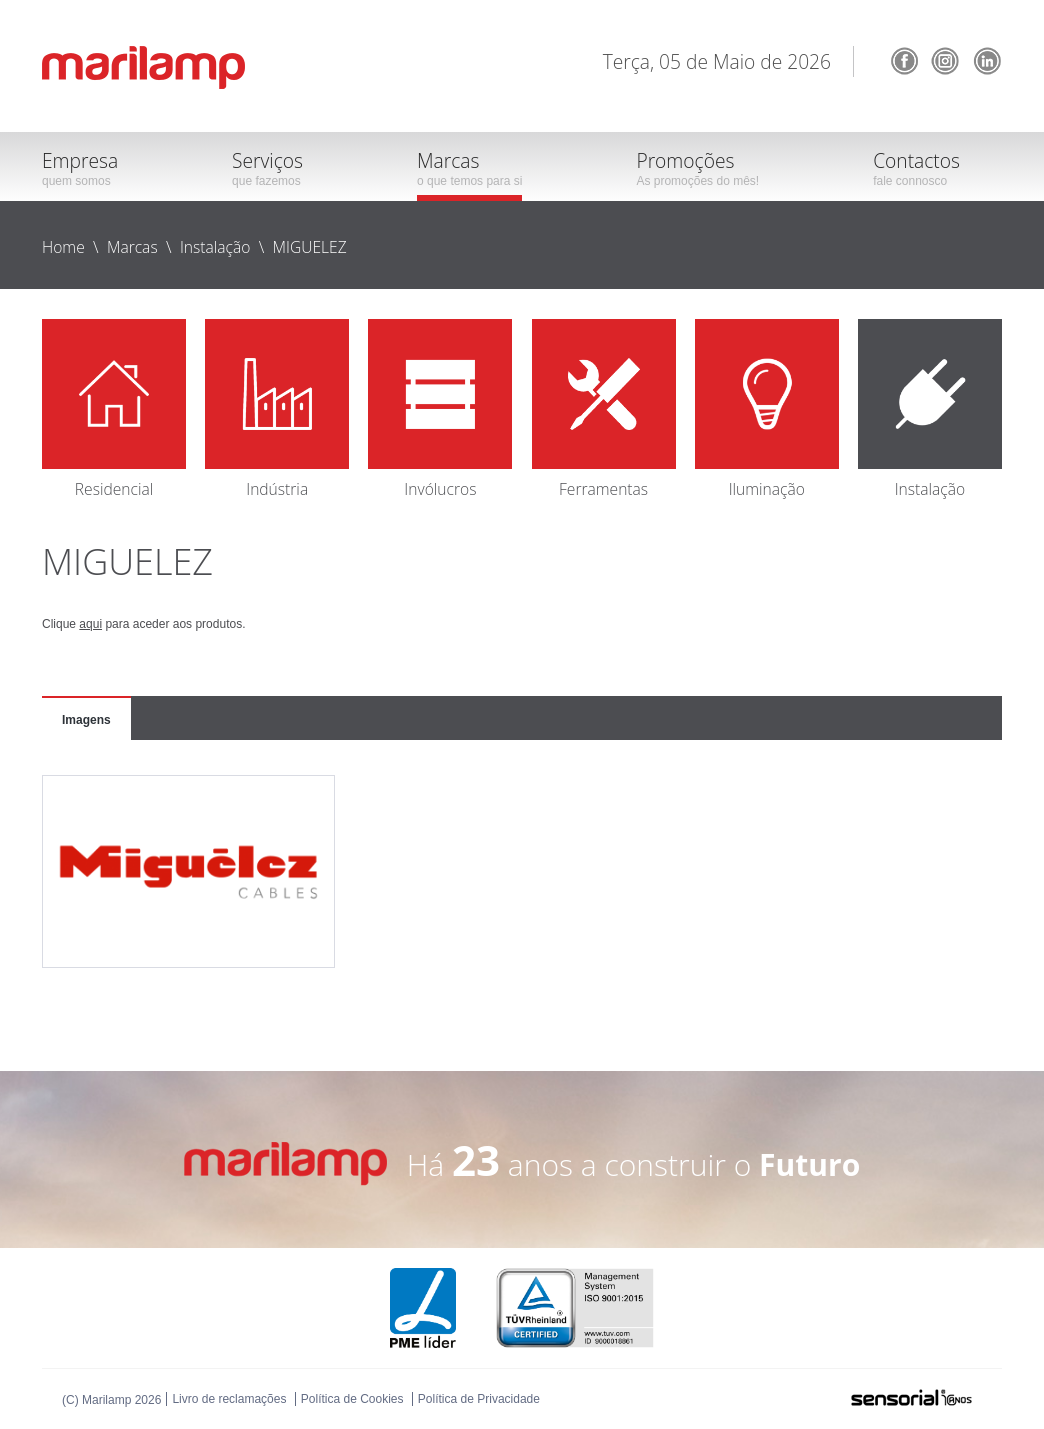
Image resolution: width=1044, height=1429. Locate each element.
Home (63, 247)
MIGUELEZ (310, 247)
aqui (90, 624)
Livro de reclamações (229, 1399)
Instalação (215, 247)
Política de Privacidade (479, 1399)
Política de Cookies (352, 1399)
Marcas (132, 247)
